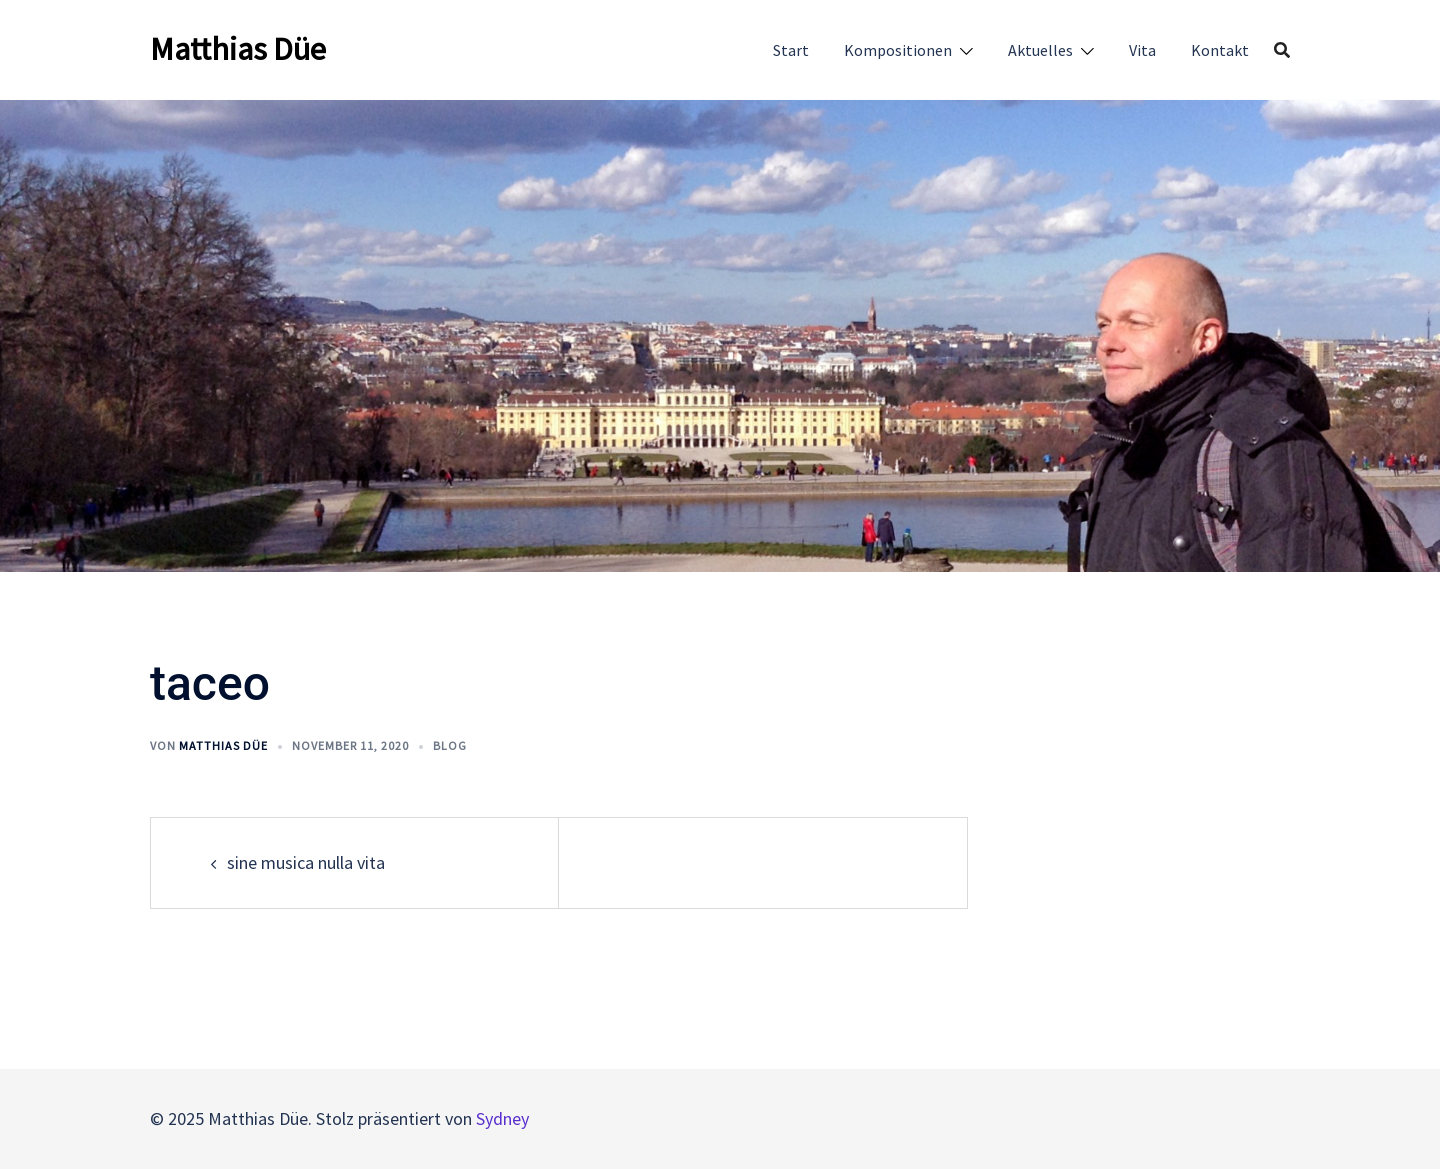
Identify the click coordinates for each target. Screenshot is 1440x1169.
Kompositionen (898, 50)
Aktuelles (1040, 50)
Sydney (502, 1118)
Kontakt (1220, 50)
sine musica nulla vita (306, 862)
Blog (450, 745)
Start (791, 50)
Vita (1142, 50)
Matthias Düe (238, 49)
